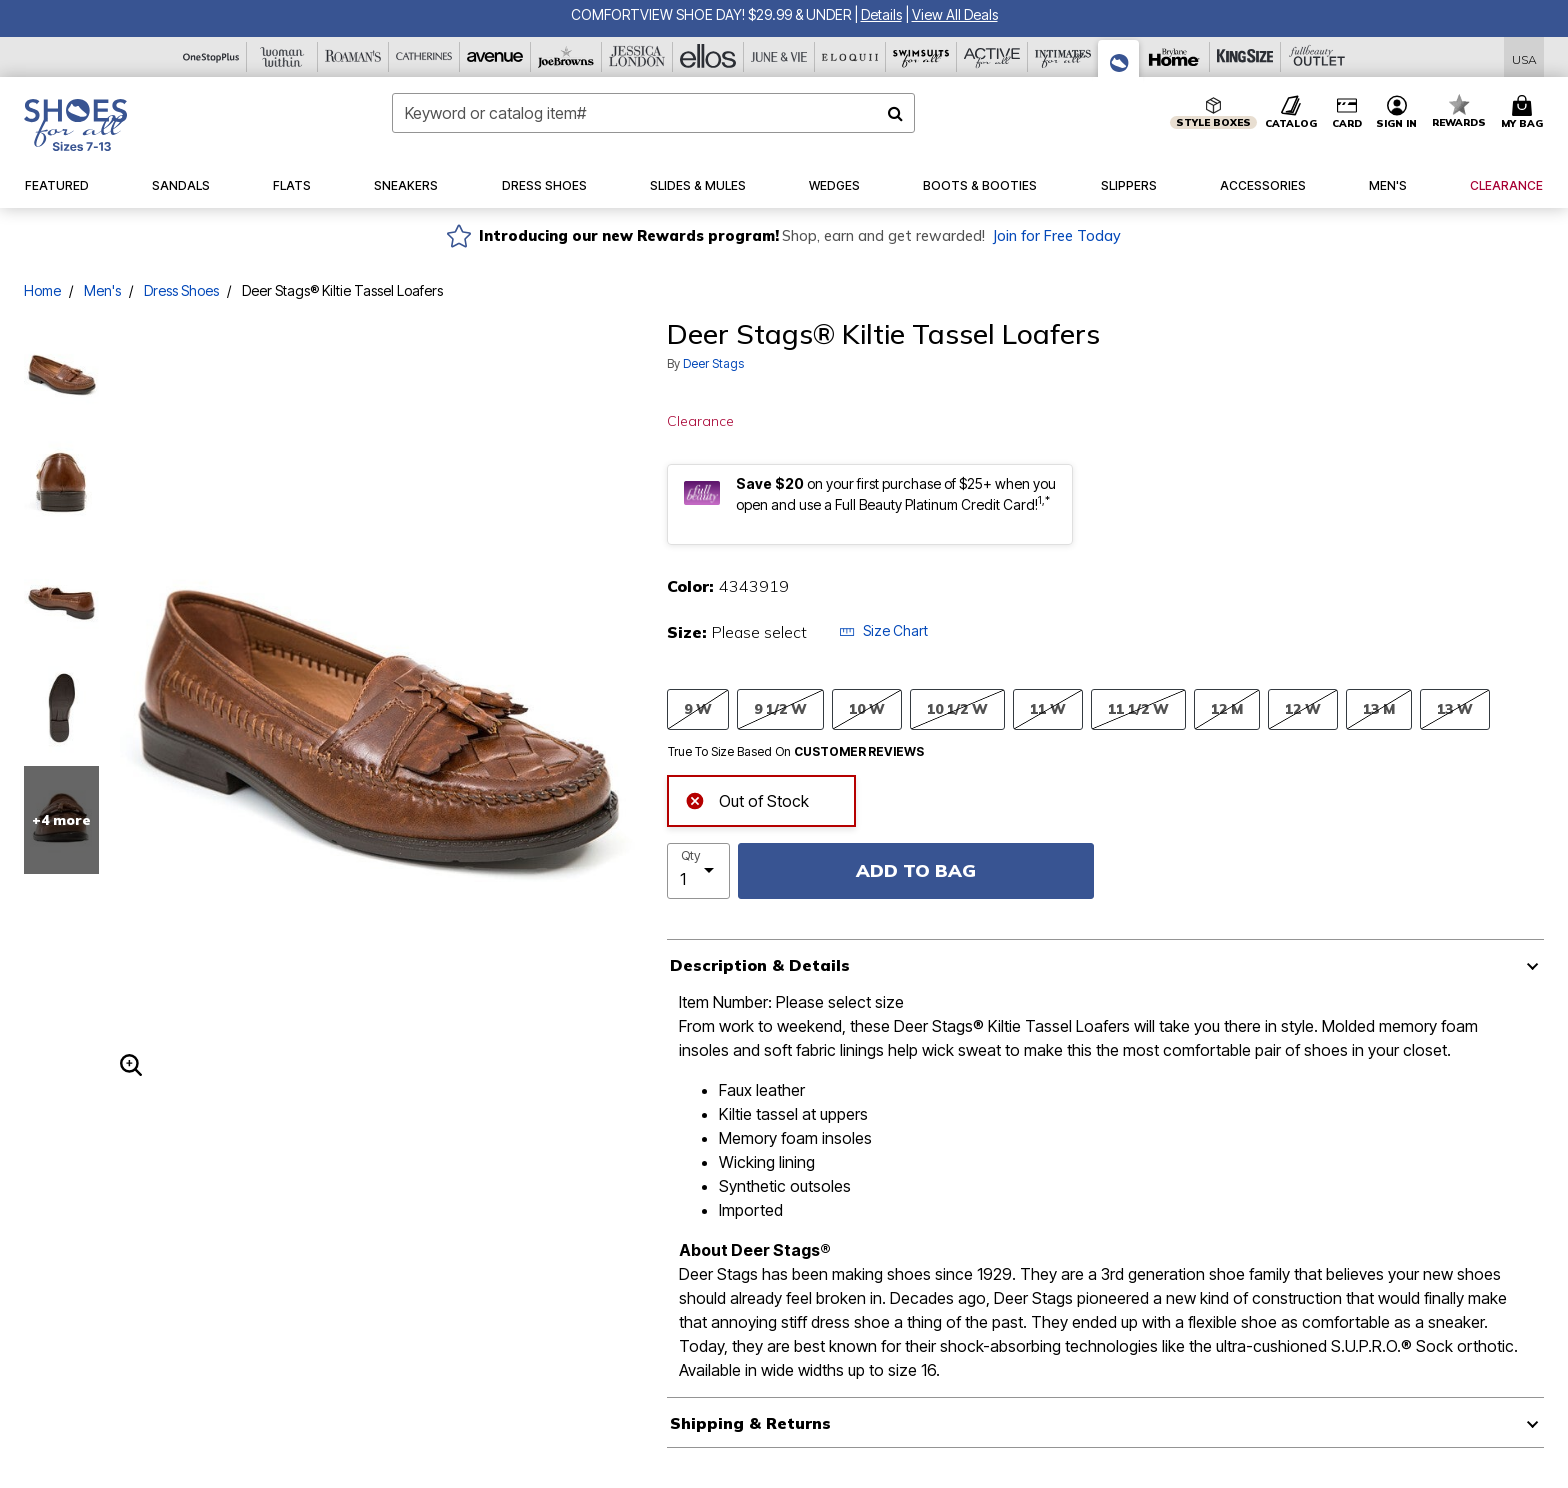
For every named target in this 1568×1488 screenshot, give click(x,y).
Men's (102, 290)
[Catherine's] (424, 57)
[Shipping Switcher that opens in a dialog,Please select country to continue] (1524, 57)
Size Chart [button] (883, 630)
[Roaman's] (353, 57)
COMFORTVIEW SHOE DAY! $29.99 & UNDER (711, 14)
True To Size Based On (796, 752)
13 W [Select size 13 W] (1455, 708)
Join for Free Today (1056, 236)
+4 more (61, 820)
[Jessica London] (637, 57)
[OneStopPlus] (211, 57)
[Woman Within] (282, 57)
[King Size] (1245, 57)
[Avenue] (495, 57)
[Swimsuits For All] (921, 57)
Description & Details (760, 965)
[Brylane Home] (1174, 57)
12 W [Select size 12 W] (1303, 708)
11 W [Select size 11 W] (1048, 708)
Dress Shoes (181, 290)
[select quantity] (698, 871)
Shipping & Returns (750, 1423)
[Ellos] (708, 57)
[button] (881, 14)
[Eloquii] (850, 57)
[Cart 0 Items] (1525, 113)
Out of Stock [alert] (747, 798)
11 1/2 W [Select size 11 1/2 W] (1138, 708)
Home (42, 290)
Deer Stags (713, 363)
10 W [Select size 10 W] (867, 708)
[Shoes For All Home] (75, 125)
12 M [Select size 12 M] (1227, 708)
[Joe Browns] (566, 57)
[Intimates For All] (1063, 57)
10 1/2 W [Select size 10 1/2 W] (957, 708)
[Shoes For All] (1119, 58)
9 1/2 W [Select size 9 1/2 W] (780, 708)
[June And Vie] (779, 57)
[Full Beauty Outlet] (1316, 57)
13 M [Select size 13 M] (1379, 708)
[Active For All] (992, 57)
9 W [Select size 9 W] (698, 708)
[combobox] (653, 113)
